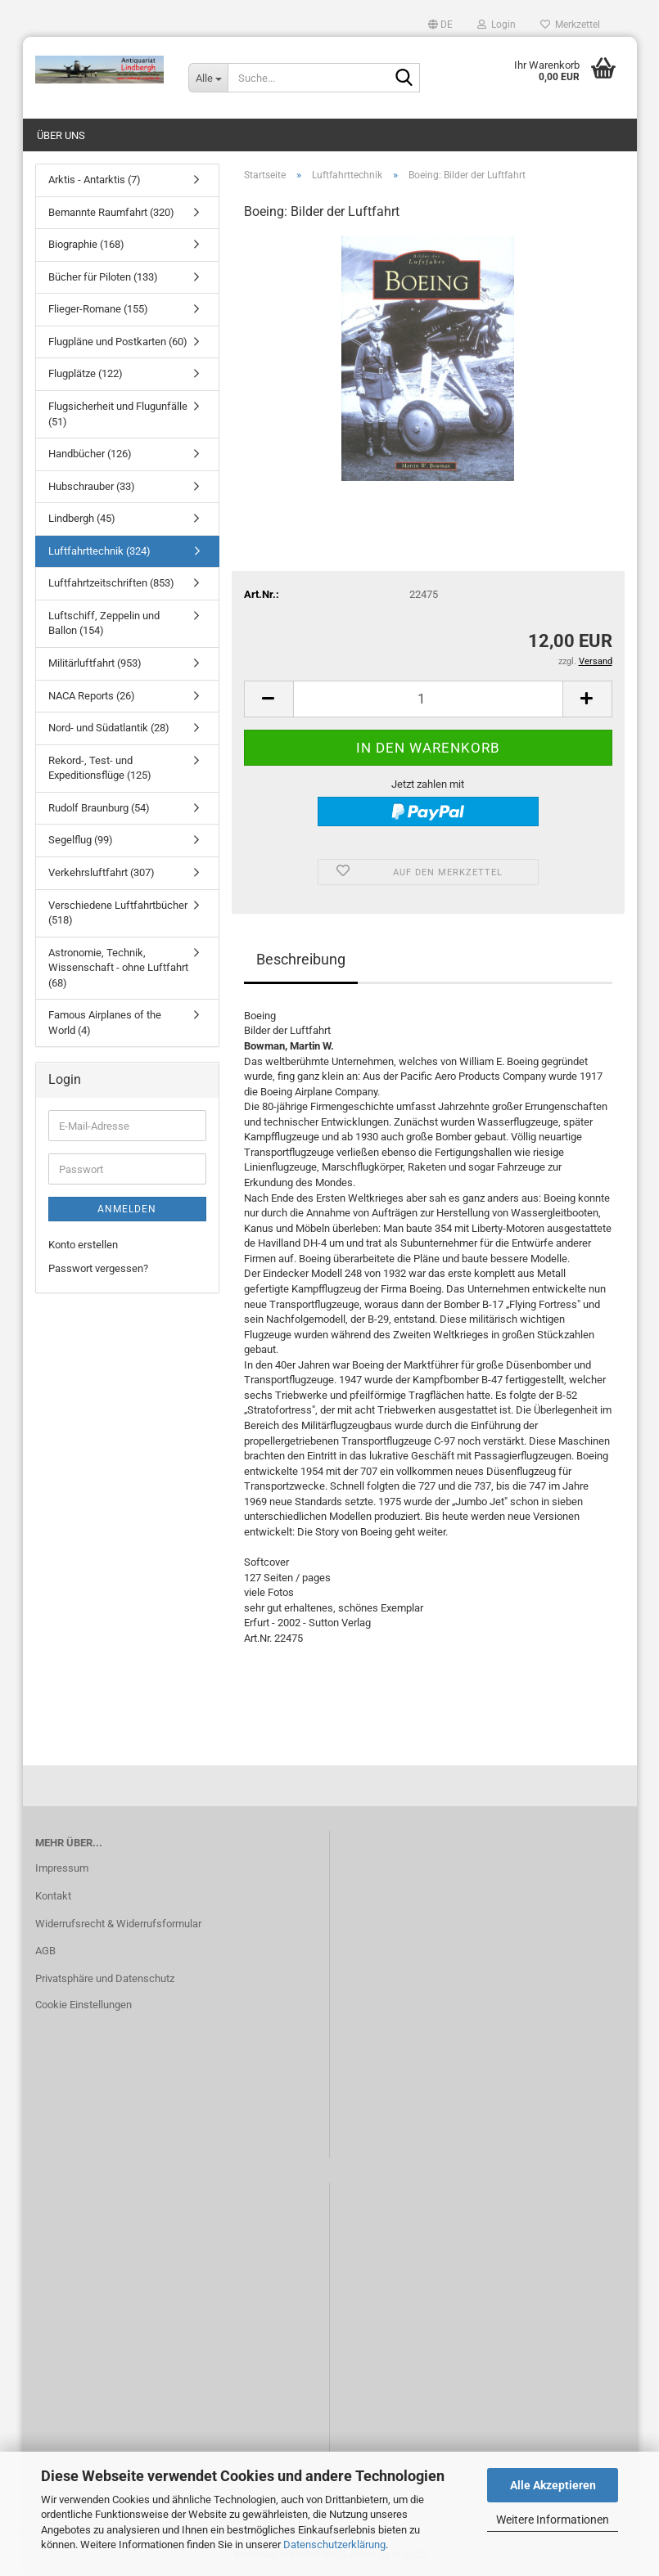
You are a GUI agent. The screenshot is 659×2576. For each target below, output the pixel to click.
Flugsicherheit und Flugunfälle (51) (117, 414)
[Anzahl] (428, 699)
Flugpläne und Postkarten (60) (117, 341)
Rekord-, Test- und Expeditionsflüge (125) (99, 768)
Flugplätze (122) (85, 373)
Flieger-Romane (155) (98, 309)
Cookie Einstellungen (83, 2004)
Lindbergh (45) (81, 518)
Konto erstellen (83, 1245)
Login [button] (496, 24)
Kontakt (53, 1896)
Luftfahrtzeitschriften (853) (111, 583)
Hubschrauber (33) (91, 486)
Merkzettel (570, 24)
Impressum (61, 1868)
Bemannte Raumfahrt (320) (111, 212)
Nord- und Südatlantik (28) (108, 728)
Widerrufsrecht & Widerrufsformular (118, 1923)
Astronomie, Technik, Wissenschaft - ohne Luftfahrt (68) (118, 967)
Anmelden (126, 1209)
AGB (45, 1950)
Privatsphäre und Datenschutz (104, 1978)
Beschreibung (300, 959)
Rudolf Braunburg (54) (99, 808)
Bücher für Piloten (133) (103, 277)
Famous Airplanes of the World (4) (104, 1022)
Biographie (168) (86, 244)
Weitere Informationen (552, 2519)
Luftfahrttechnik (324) (99, 551)
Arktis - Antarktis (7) (94, 179)
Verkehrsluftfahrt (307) (101, 872)
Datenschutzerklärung (334, 2544)
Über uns (61, 135)
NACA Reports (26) (91, 696)
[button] (440, 24)
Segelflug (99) (80, 840)
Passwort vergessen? (98, 1268)
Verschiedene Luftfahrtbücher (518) (117, 913)
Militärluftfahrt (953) (95, 663)
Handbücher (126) (90, 453)
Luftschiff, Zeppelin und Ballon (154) (104, 623)
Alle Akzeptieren (553, 2485)
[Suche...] (208, 77)
